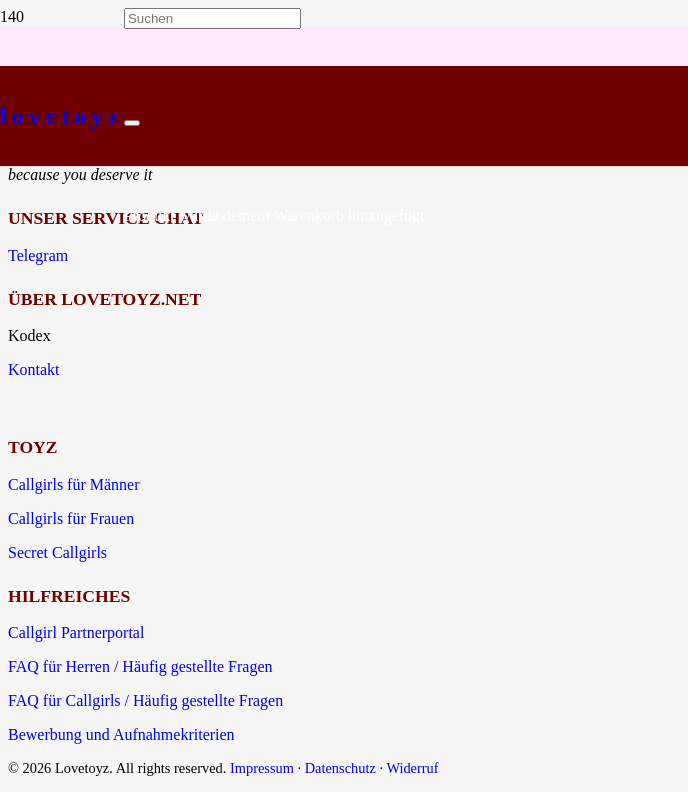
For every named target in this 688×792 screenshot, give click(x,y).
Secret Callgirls (57, 552)
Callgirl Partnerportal (76, 632)
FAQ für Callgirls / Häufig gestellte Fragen (145, 700)
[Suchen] (212, 18)
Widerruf (412, 768)
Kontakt (34, 369)
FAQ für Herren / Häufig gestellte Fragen (140, 666)
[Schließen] (132, 123)
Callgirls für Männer (74, 484)
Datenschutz (340, 768)
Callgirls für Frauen (71, 518)
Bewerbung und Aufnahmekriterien (121, 734)
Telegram (38, 255)
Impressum (262, 768)
